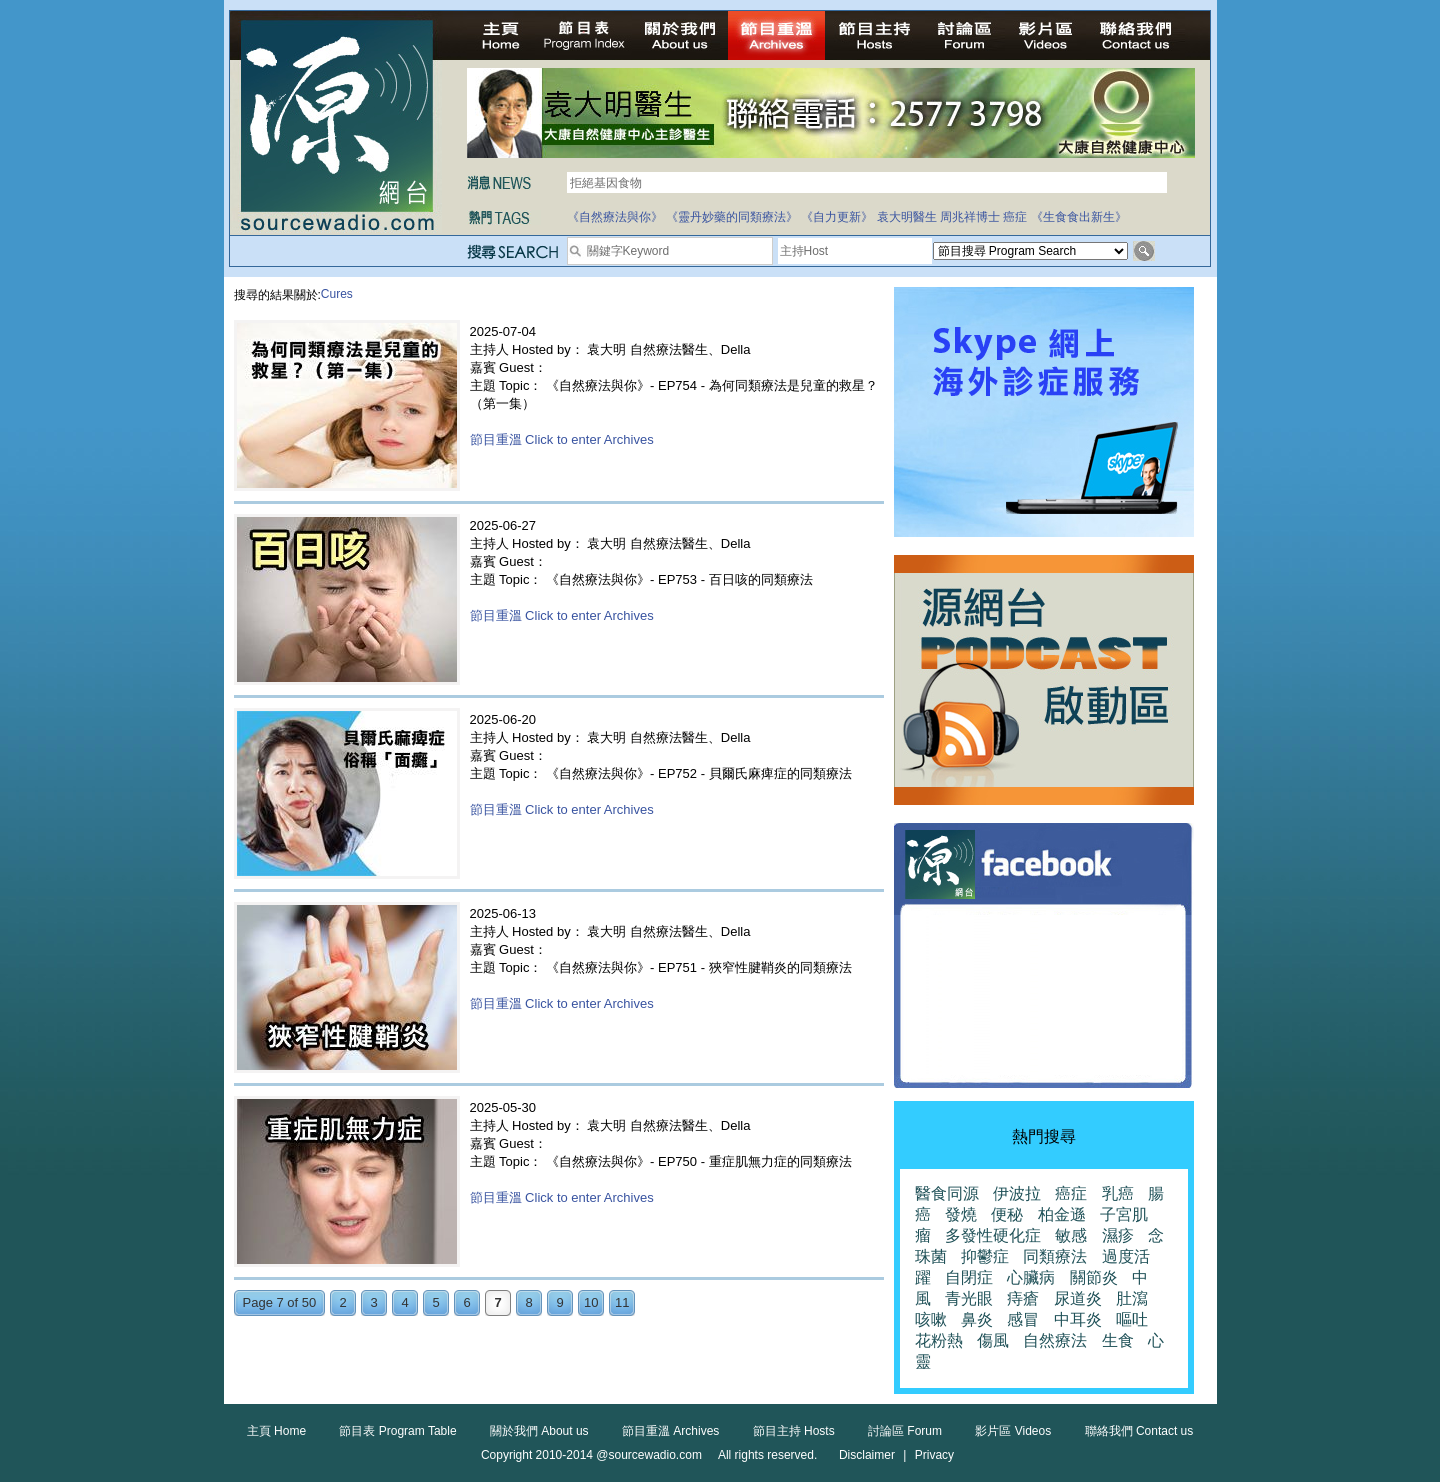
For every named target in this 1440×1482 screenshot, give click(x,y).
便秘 (1007, 1214)
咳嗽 (931, 1319)
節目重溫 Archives (670, 1431)
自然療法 (1055, 1340)
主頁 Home (276, 1431)
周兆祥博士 (970, 217)
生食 (1118, 1340)
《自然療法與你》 (615, 217)
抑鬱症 (985, 1256)
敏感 (1071, 1235)
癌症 (1015, 217)
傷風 (993, 1340)
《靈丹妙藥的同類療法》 (732, 217)
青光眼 (969, 1298)
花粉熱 (939, 1340)
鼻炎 (977, 1319)
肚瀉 (1132, 1298)
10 (591, 1302)
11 (622, 1302)
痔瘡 (1023, 1298)
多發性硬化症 (993, 1235)
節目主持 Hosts (794, 1431)
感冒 (1023, 1319)
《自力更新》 (837, 217)
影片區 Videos (1013, 1431)
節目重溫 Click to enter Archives (562, 439)
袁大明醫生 (907, 217)
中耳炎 (1078, 1319)
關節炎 (1094, 1277)
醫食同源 (947, 1193)
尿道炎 (1078, 1298)
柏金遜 (1062, 1214)
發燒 (961, 1214)
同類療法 (1055, 1256)
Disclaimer (867, 1455)
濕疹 (1118, 1235)
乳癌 (1118, 1193)
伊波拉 (1017, 1193)
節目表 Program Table (397, 1431)
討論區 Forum (905, 1431)
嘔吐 (1132, 1319)
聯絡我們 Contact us (1139, 1431)
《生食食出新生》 (1079, 217)
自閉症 (969, 1277)
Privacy (934, 1455)
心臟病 (1031, 1277)
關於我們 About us (539, 1431)
